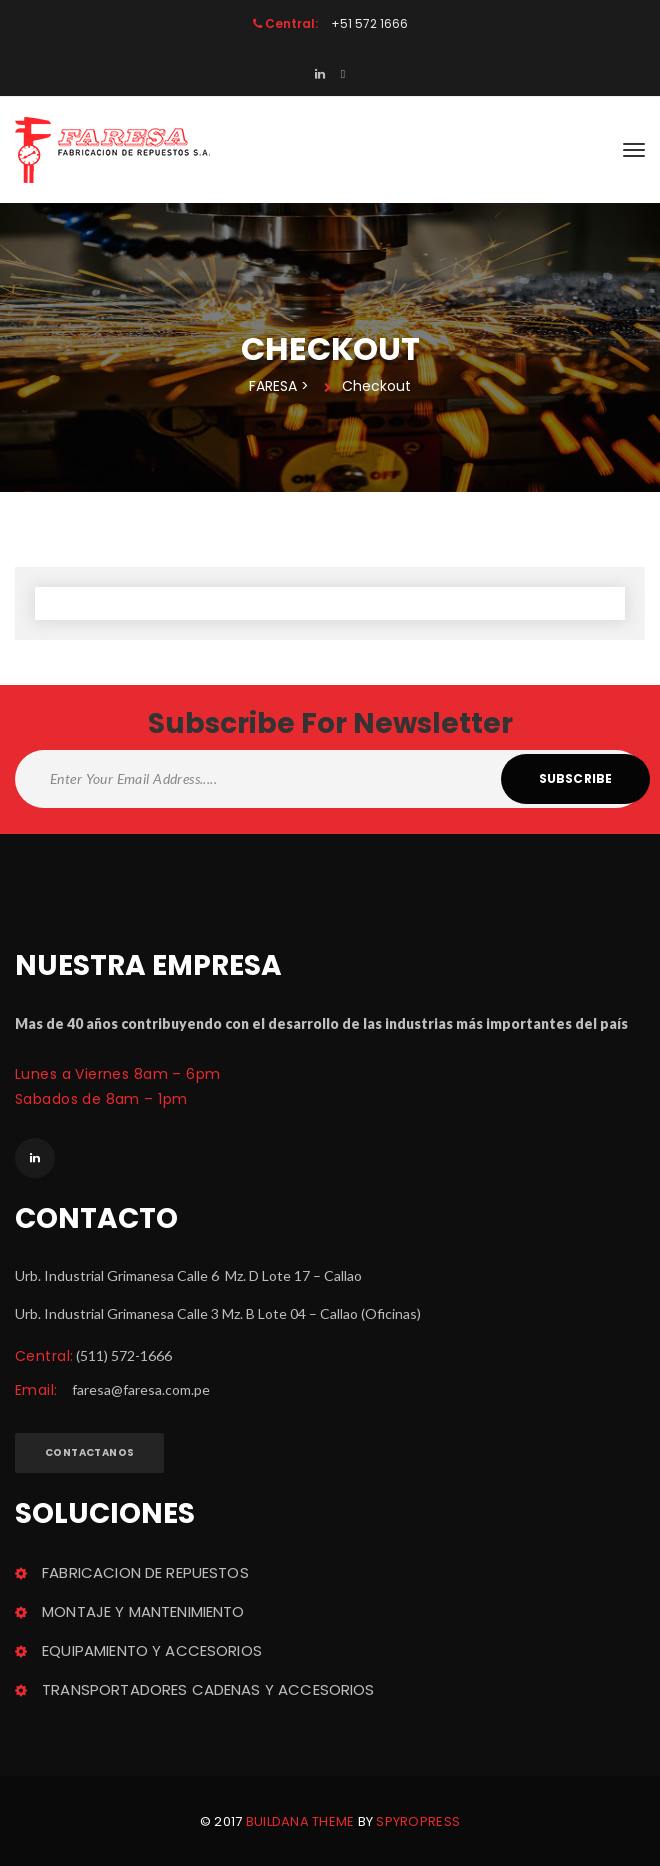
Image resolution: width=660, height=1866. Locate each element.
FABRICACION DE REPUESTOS (145, 1572)
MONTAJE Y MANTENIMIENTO (143, 1611)
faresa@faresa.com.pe (141, 1389)
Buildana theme (300, 1821)
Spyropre (418, 1821)
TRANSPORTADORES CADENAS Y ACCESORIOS (208, 1689)
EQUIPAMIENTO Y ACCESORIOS (152, 1650)
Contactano (89, 1452)
